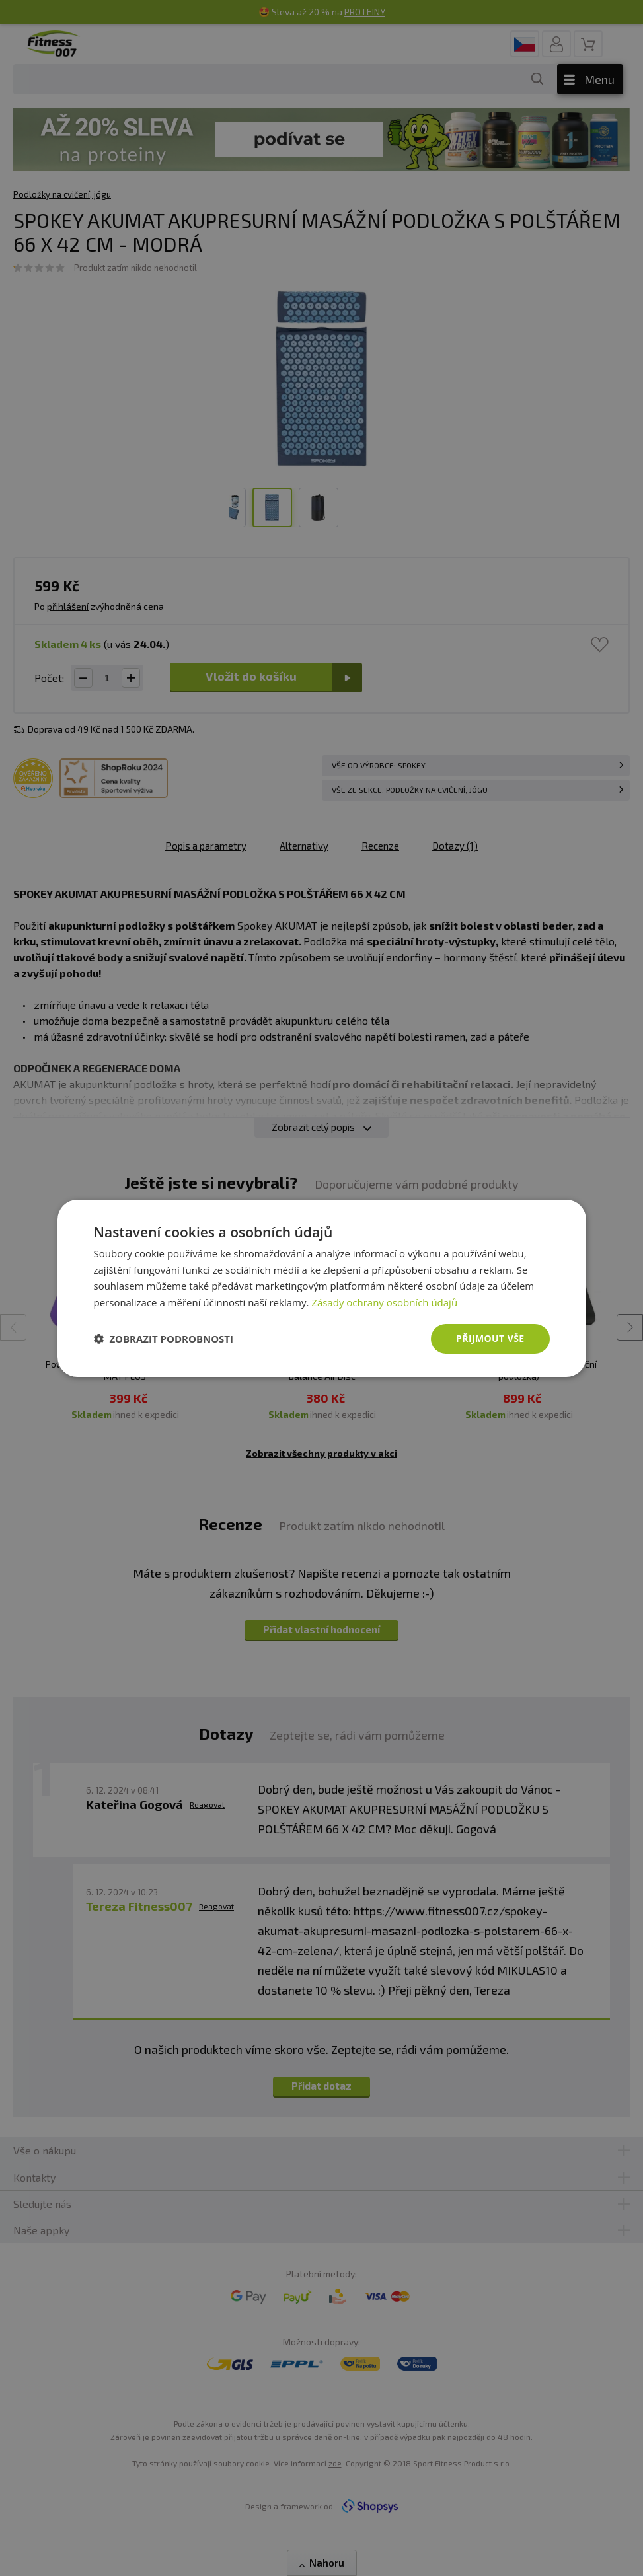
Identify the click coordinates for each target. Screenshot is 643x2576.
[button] (164, 1338)
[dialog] (321, 1287)
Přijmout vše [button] (490, 1338)
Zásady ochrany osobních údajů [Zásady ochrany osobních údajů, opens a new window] (384, 1302)
